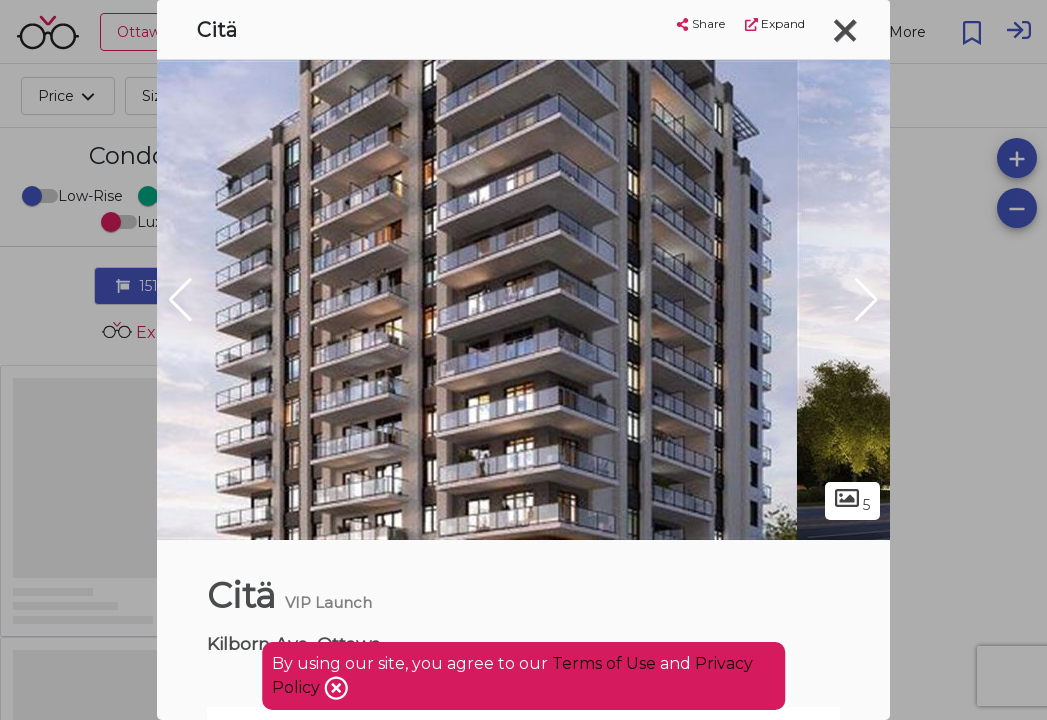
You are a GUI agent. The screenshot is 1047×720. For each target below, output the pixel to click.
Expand (775, 23)
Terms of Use (604, 663)
